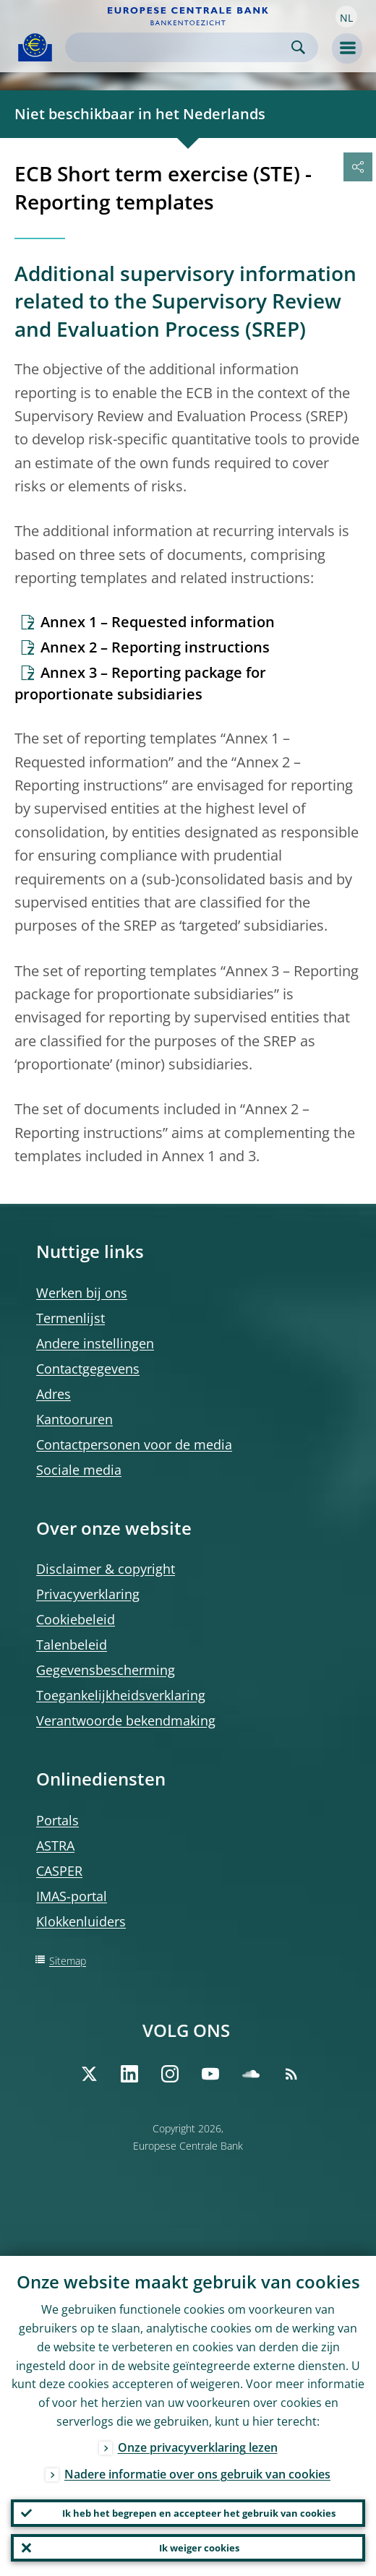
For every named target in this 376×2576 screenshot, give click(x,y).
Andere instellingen (95, 1343)
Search (298, 47)
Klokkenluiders (81, 1921)
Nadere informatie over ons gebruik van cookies (197, 2474)
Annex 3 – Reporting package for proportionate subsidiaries (140, 683)
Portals (57, 1820)
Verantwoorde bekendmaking (125, 1720)
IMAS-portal (71, 1896)
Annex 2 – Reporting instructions (155, 647)
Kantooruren (74, 1419)
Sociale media (78, 1469)
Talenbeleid (71, 1644)
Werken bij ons (81, 1292)
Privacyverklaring (88, 1594)
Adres (53, 1394)
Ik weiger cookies (199, 2547)
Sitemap (67, 1961)
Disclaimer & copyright (105, 1568)
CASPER (59, 1870)
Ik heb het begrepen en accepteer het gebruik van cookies (199, 2513)
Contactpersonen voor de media (134, 1444)
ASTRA (55, 1845)
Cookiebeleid (75, 1619)
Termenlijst (70, 1318)
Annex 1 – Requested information (157, 622)
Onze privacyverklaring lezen (198, 2447)
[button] (346, 16)
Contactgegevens (88, 1368)
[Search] (180, 47)
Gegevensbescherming (105, 1670)
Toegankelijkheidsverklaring (120, 1695)
